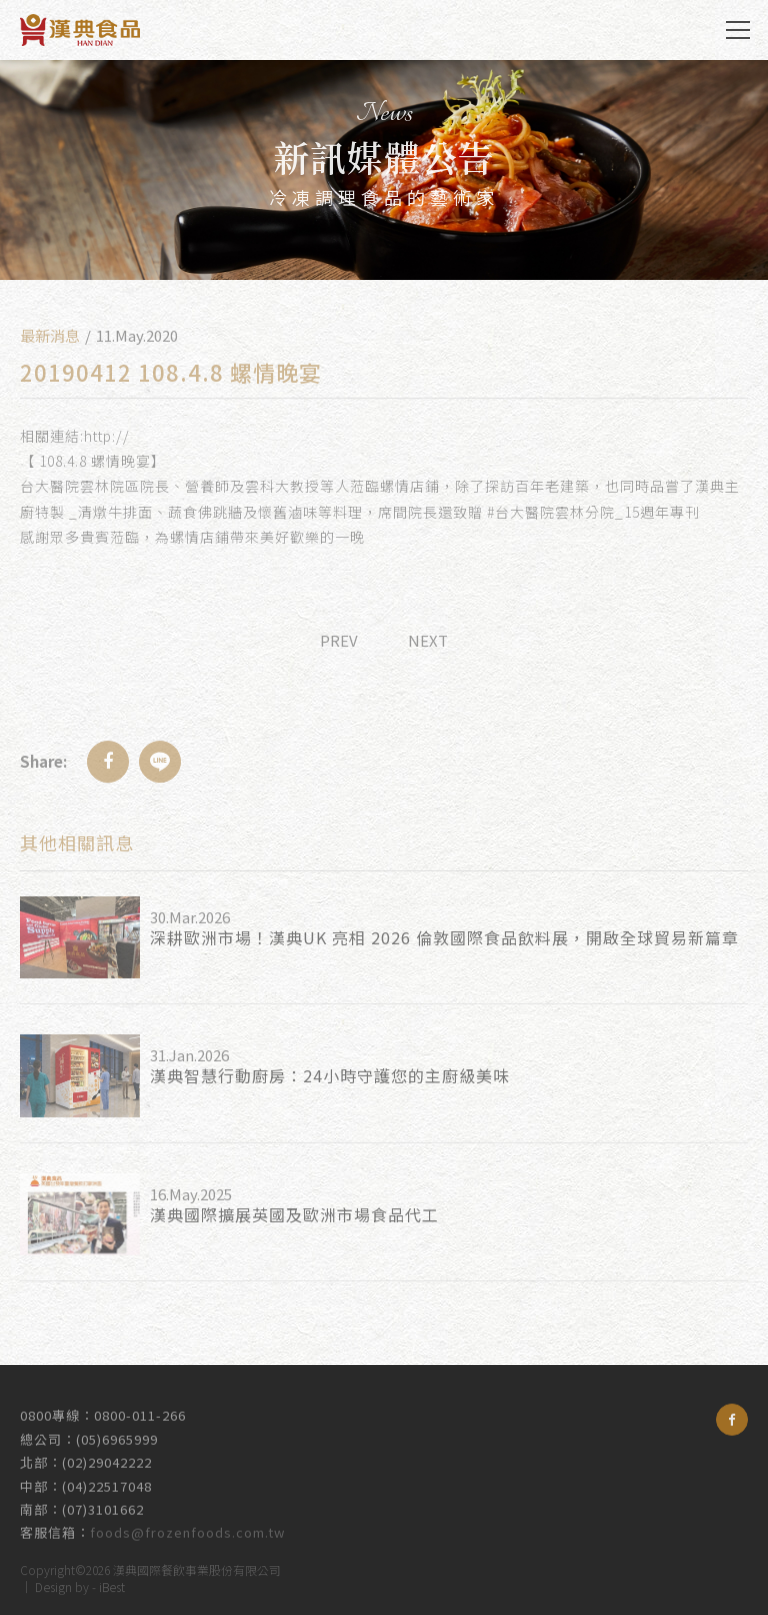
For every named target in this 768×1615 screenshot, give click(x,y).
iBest (112, 1583)
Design (53, 1583)
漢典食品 (80, 30)
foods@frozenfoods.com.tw (187, 1524)
